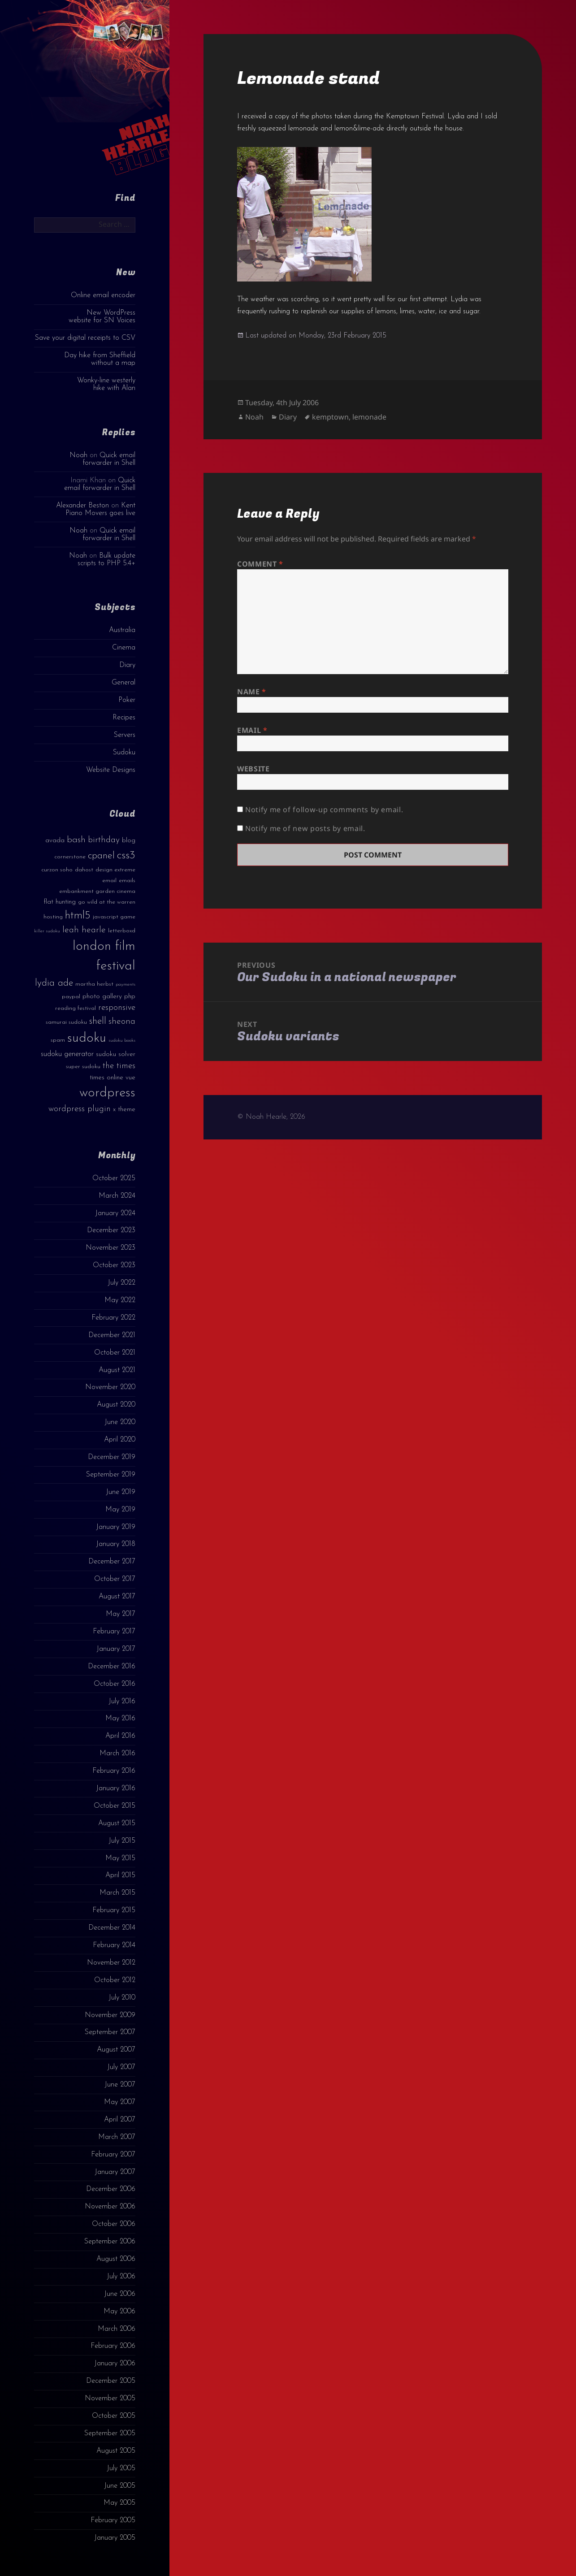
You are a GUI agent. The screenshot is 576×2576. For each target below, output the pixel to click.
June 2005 (119, 2485)
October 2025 (113, 1178)
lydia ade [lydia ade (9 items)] (54, 983)
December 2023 (111, 1230)
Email (252, 730)
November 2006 (110, 2206)
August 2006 (115, 2259)
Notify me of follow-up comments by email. (324, 809)
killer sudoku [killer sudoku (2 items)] (47, 931)
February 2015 (113, 1910)
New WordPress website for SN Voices (102, 316)
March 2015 (117, 1892)
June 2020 (119, 1422)
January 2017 (115, 1649)
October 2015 (114, 1806)
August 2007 (116, 2049)
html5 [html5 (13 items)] (78, 915)
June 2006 (119, 2294)
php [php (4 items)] (129, 996)
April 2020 (119, 1439)
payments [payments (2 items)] (125, 984)
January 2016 (115, 1788)
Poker (126, 700)
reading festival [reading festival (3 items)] (75, 1008)
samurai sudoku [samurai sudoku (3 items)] (66, 1022)
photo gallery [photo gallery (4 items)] (102, 996)
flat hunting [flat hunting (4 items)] (59, 902)
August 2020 (116, 1404)
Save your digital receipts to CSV (85, 338)
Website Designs (110, 770)
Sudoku (124, 752)
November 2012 (111, 1962)
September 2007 (110, 2032)
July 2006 (121, 2276)
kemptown (330, 417)
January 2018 (115, 1544)
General (123, 682)
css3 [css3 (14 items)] (126, 855)
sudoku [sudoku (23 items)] (86, 1038)
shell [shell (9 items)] (97, 1021)
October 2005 (113, 2416)
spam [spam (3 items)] (58, 1040)
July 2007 (121, 2067)
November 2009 (110, 2015)
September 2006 (109, 2241)
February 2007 (113, 2154)
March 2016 (117, 1753)
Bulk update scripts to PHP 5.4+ (106, 559)
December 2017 (111, 1561)
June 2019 (120, 1492)
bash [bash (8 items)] (76, 840)
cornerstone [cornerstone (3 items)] (70, 857)
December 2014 (111, 1927)
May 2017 (120, 1614)
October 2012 (114, 1980)
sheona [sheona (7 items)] (121, 1021)
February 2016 (113, 1771)
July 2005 (121, 2468)
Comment (260, 564)
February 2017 (114, 1631)
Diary (127, 665)
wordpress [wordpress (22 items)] (107, 1093)
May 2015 (120, 1858)
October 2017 (114, 1579)
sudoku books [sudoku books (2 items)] (121, 1040)
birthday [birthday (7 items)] (104, 840)
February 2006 (113, 2346)
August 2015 (116, 1823)
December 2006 (110, 2189)
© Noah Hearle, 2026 (271, 1117)
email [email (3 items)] (109, 880)
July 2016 (121, 1701)
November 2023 (110, 1247)
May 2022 (119, 1300)
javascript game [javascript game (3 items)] (114, 917)
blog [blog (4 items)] (128, 840)
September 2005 (109, 2433)
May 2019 (120, 1509)
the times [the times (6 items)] (119, 1066)
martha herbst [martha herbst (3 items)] (94, 984)
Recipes (124, 717)
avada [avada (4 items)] (55, 840)
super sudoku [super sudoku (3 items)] (83, 1066)
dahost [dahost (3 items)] (84, 870)
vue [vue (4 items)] (130, 1077)
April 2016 (120, 1736)
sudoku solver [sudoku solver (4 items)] (115, 1054)
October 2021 (114, 1352)
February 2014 (114, 1945)
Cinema (123, 647)
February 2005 (113, 2520)
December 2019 (111, 1457)
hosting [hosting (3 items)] (53, 917)
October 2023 (114, 1265)
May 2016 (120, 1718)
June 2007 (119, 2084)
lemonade (369, 417)
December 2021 (111, 1335)
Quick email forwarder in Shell (108, 459)
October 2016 (114, 1684)
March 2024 (117, 1195)
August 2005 (115, 2451)
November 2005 (110, 2398)
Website (253, 769)
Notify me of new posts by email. (305, 828)
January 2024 (115, 1213)
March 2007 (116, 2137)
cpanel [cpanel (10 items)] (101, 856)
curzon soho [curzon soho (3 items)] (57, 870)
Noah (78, 455)
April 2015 (120, 1875)
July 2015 (121, 1840)
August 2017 (117, 1596)
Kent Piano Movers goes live (100, 509)
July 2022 (121, 1282)
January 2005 (114, 2537)
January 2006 (114, 2363)
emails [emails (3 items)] (127, 880)
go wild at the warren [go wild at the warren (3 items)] (106, 902)
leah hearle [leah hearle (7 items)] (84, 930)
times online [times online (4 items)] (106, 1077)
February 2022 (113, 1317)
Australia (122, 630)
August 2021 (117, 1370)
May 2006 (119, 2311)
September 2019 (110, 1474)
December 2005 (110, 2381)
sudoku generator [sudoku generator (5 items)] (67, 1054)
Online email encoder (103, 295)
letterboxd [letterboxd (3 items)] (121, 931)
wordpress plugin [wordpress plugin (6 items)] (79, 1109)
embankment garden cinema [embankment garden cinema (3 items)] (97, 891)
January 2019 (115, 1527)
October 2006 (113, 2224)
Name (251, 692)
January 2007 (115, 2172)
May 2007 (119, 2102)
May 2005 (119, 2503)
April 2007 (119, 2119)
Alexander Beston (82, 505)
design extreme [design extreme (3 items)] (115, 870)
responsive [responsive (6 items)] (116, 1008)
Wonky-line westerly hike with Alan (106, 384)
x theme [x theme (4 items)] (124, 1109)
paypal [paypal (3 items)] (71, 997)
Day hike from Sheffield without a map (99, 359)
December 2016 (111, 1666)
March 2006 (116, 2329)
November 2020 (110, 1387)
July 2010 (121, 1997)
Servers (124, 735)
